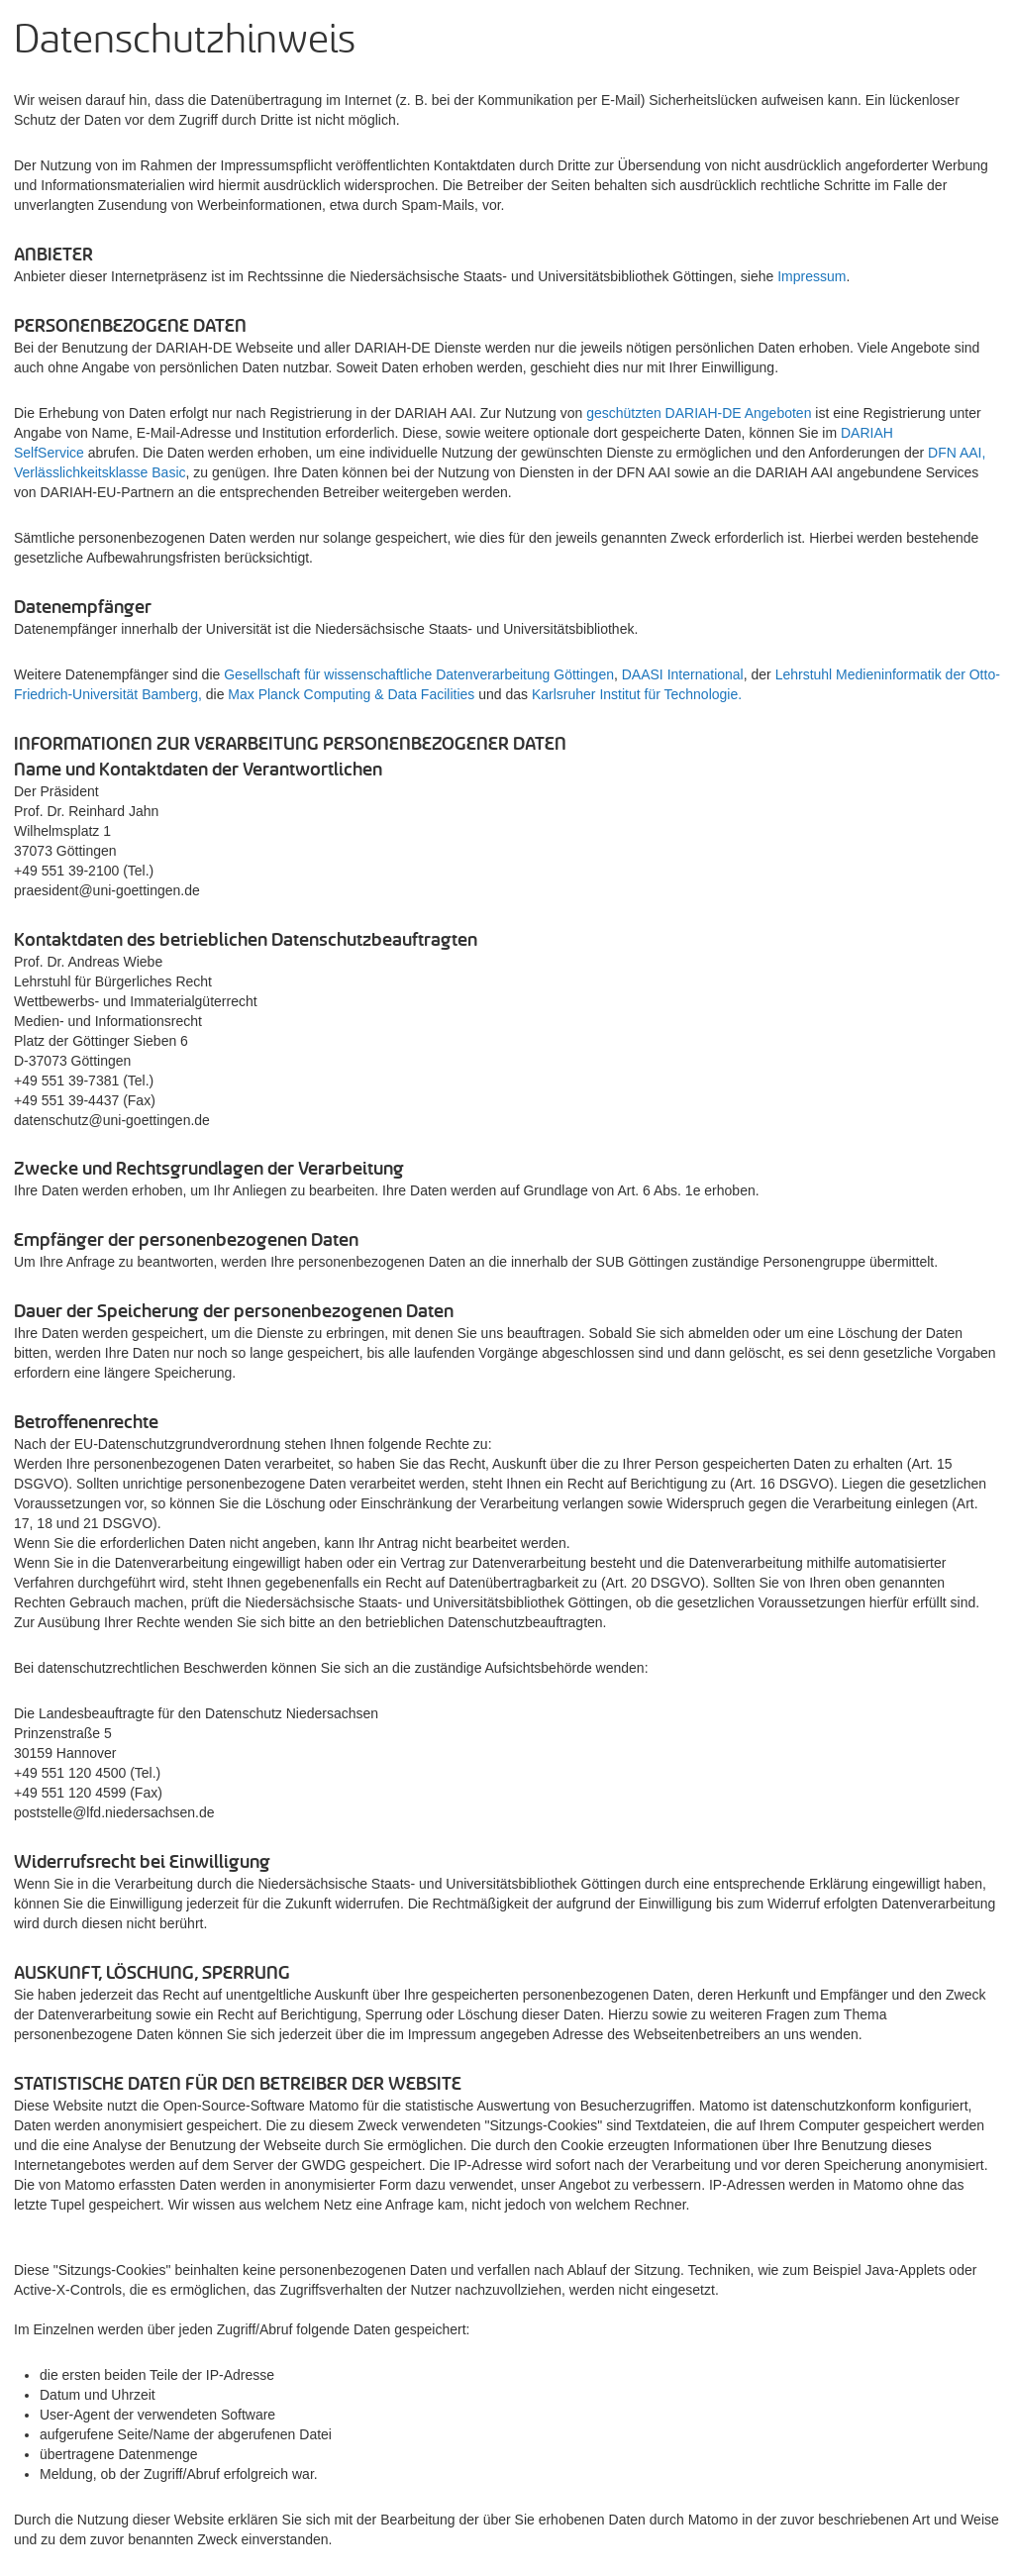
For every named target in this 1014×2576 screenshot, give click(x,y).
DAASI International (683, 674)
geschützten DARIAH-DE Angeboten (698, 413)
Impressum (811, 276)
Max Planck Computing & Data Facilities (351, 694)
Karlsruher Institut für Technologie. (637, 694)
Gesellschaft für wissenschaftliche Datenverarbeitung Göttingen (419, 674)
